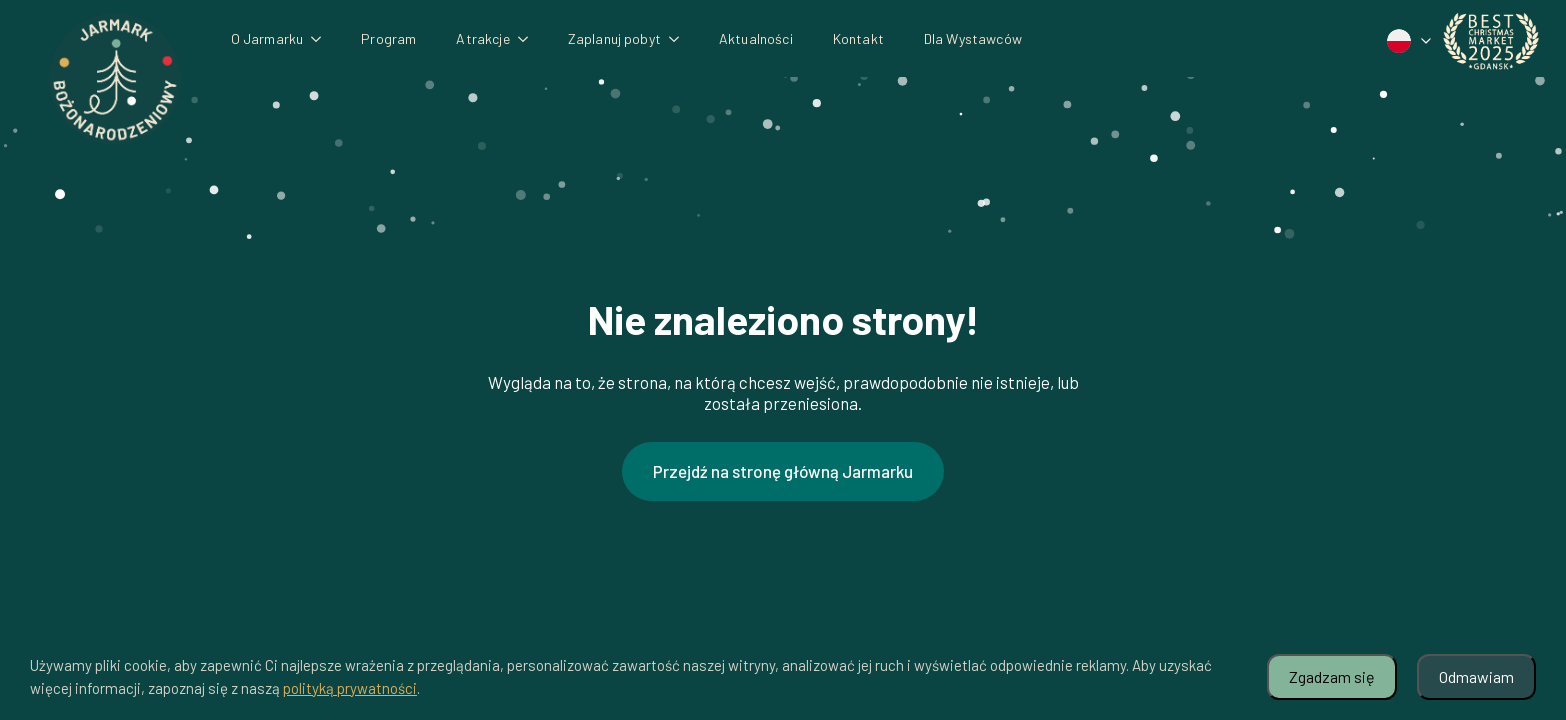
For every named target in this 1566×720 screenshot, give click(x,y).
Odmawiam (1476, 676)
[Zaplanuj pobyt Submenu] (680, 39)
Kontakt (858, 38)
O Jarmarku (267, 38)
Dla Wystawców (973, 38)
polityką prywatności (350, 688)
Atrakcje (482, 38)
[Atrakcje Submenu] (529, 39)
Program (388, 38)
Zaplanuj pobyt (614, 38)
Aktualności (756, 38)
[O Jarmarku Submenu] (322, 39)
